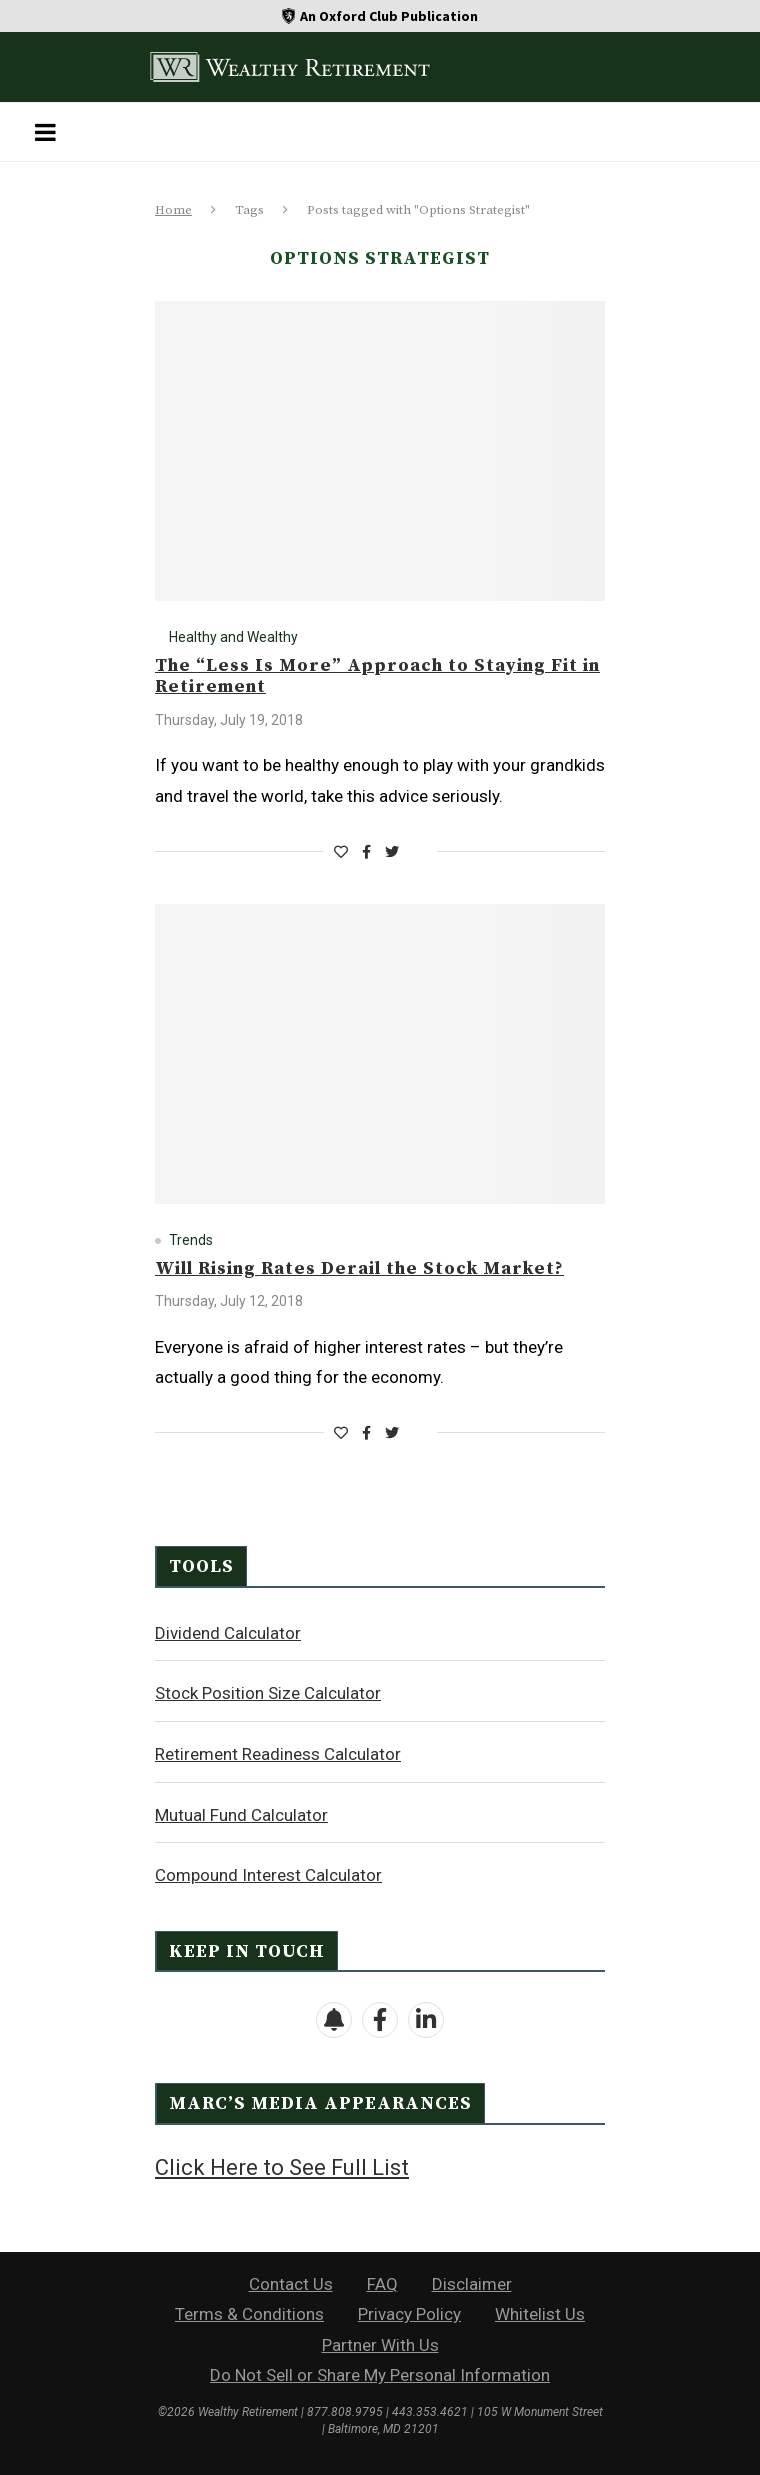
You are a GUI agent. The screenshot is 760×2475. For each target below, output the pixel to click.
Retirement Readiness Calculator (278, 1754)
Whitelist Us (540, 2314)
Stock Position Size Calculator (268, 1693)
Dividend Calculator (228, 1633)
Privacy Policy (409, 2314)
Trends (191, 1240)
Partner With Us (380, 2345)
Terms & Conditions (249, 2314)
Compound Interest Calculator (268, 1875)
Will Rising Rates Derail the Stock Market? (359, 1268)
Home (173, 210)
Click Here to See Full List (282, 2167)
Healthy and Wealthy (233, 637)
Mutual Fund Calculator (241, 1815)
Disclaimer (472, 2284)
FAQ (382, 2284)
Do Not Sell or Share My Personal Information (380, 2375)
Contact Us (291, 2284)
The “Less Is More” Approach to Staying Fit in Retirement (377, 676)
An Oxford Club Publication (389, 16)
